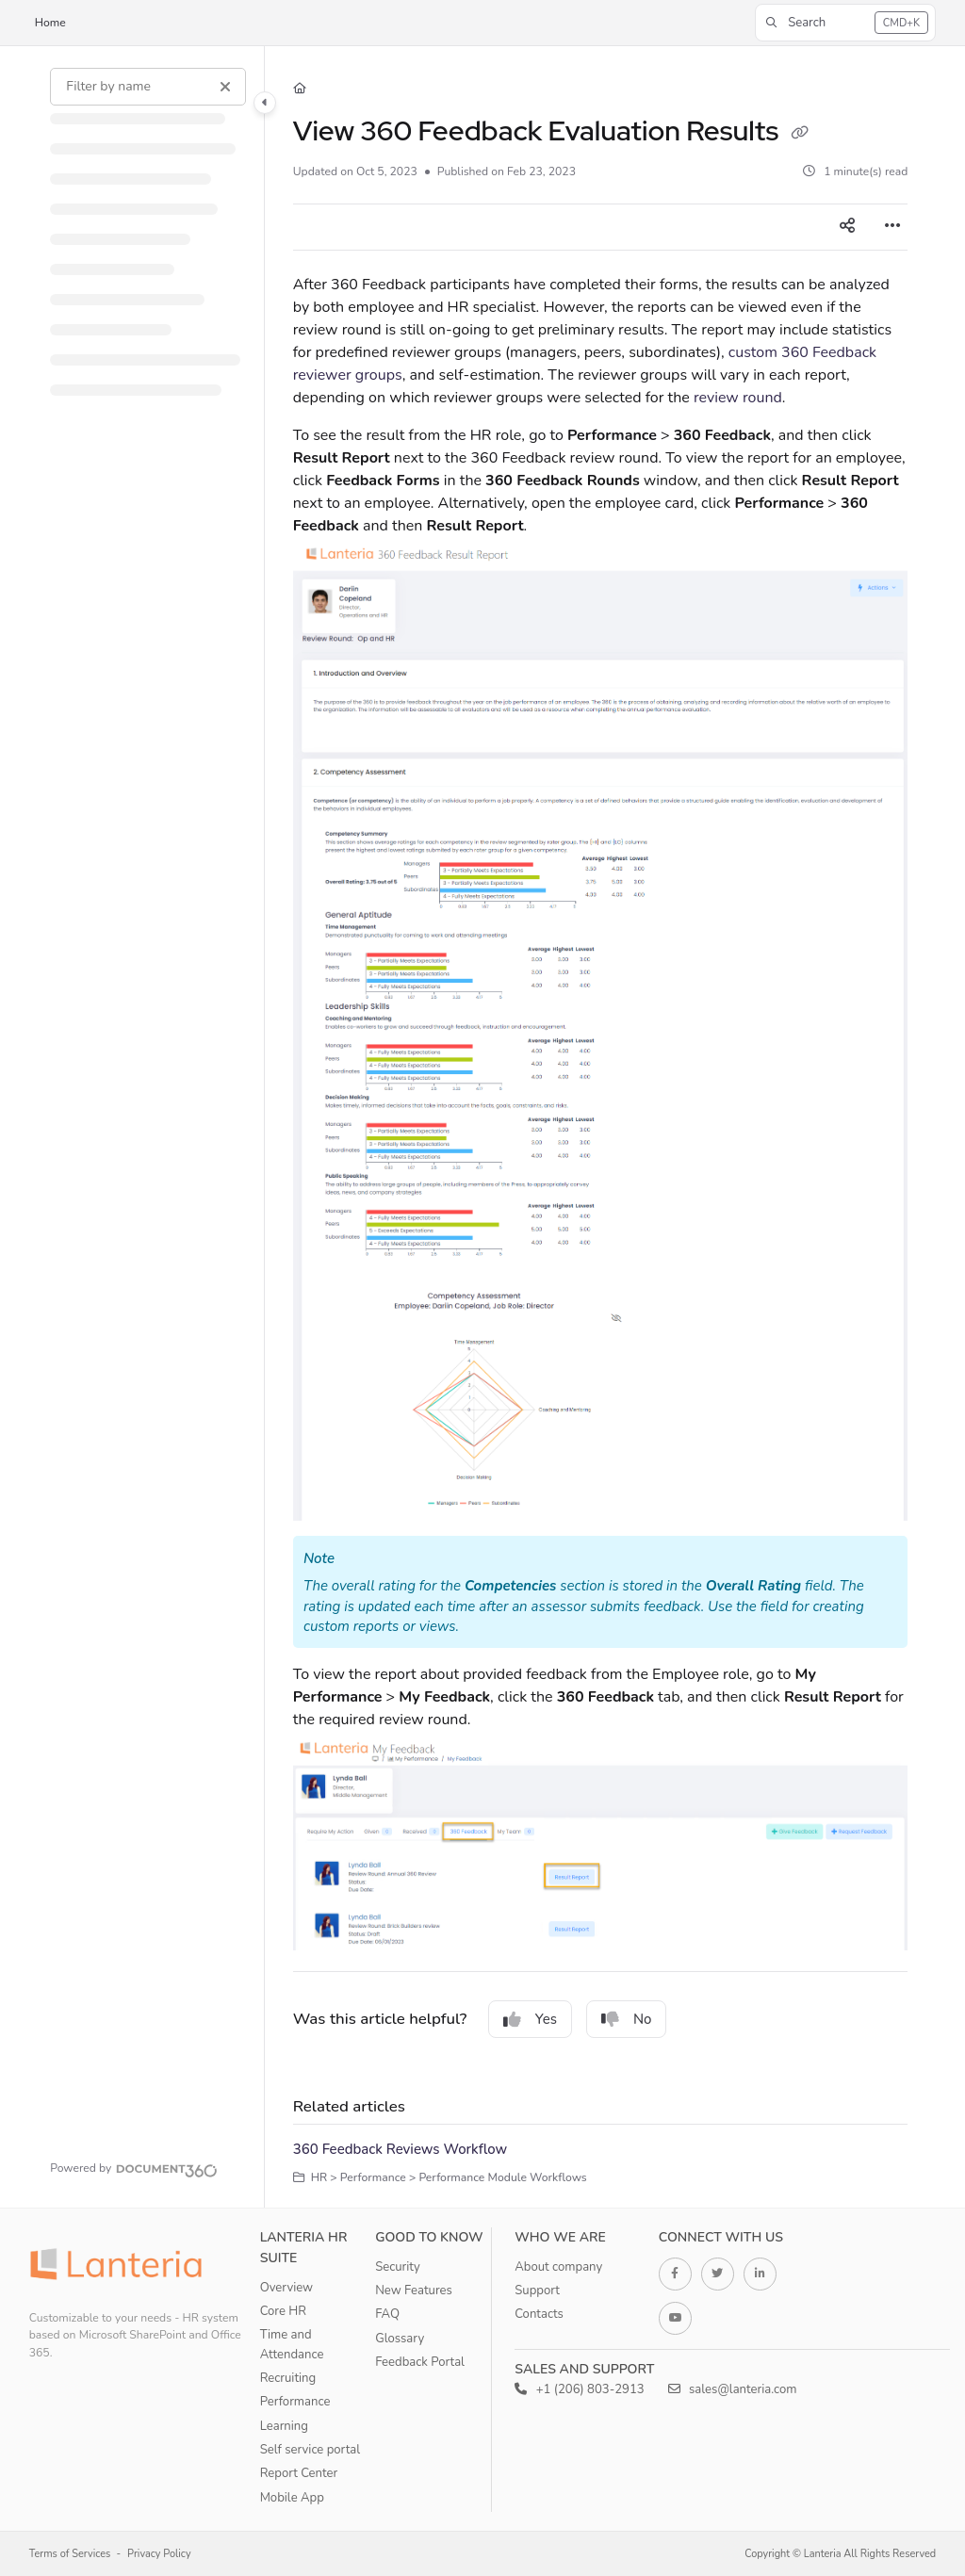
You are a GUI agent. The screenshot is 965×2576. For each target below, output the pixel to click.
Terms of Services (70, 2554)
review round (738, 397)
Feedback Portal (420, 2362)
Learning (284, 2426)
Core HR (283, 2311)
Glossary (399, 2338)
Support (537, 2290)
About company (558, 2266)
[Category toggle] (265, 102)
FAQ (387, 2314)
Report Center (299, 2473)
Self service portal (310, 2449)
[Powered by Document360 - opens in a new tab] (134, 2168)
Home (50, 22)
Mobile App (292, 2497)
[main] (601, 1127)
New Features (413, 2290)
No (626, 2019)
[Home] (299, 89)
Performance (295, 2401)
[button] (845, 22)
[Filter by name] (148, 87)
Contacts (539, 2314)
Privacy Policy (159, 2554)
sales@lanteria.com (732, 2389)
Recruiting (288, 2378)
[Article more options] (892, 227)
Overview (286, 2287)
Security (397, 2266)
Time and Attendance (292, 2344)
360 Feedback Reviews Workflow (400, 2149)
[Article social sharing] (847, 227)
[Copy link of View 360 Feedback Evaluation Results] (799, 134)
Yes (530, 2019)
